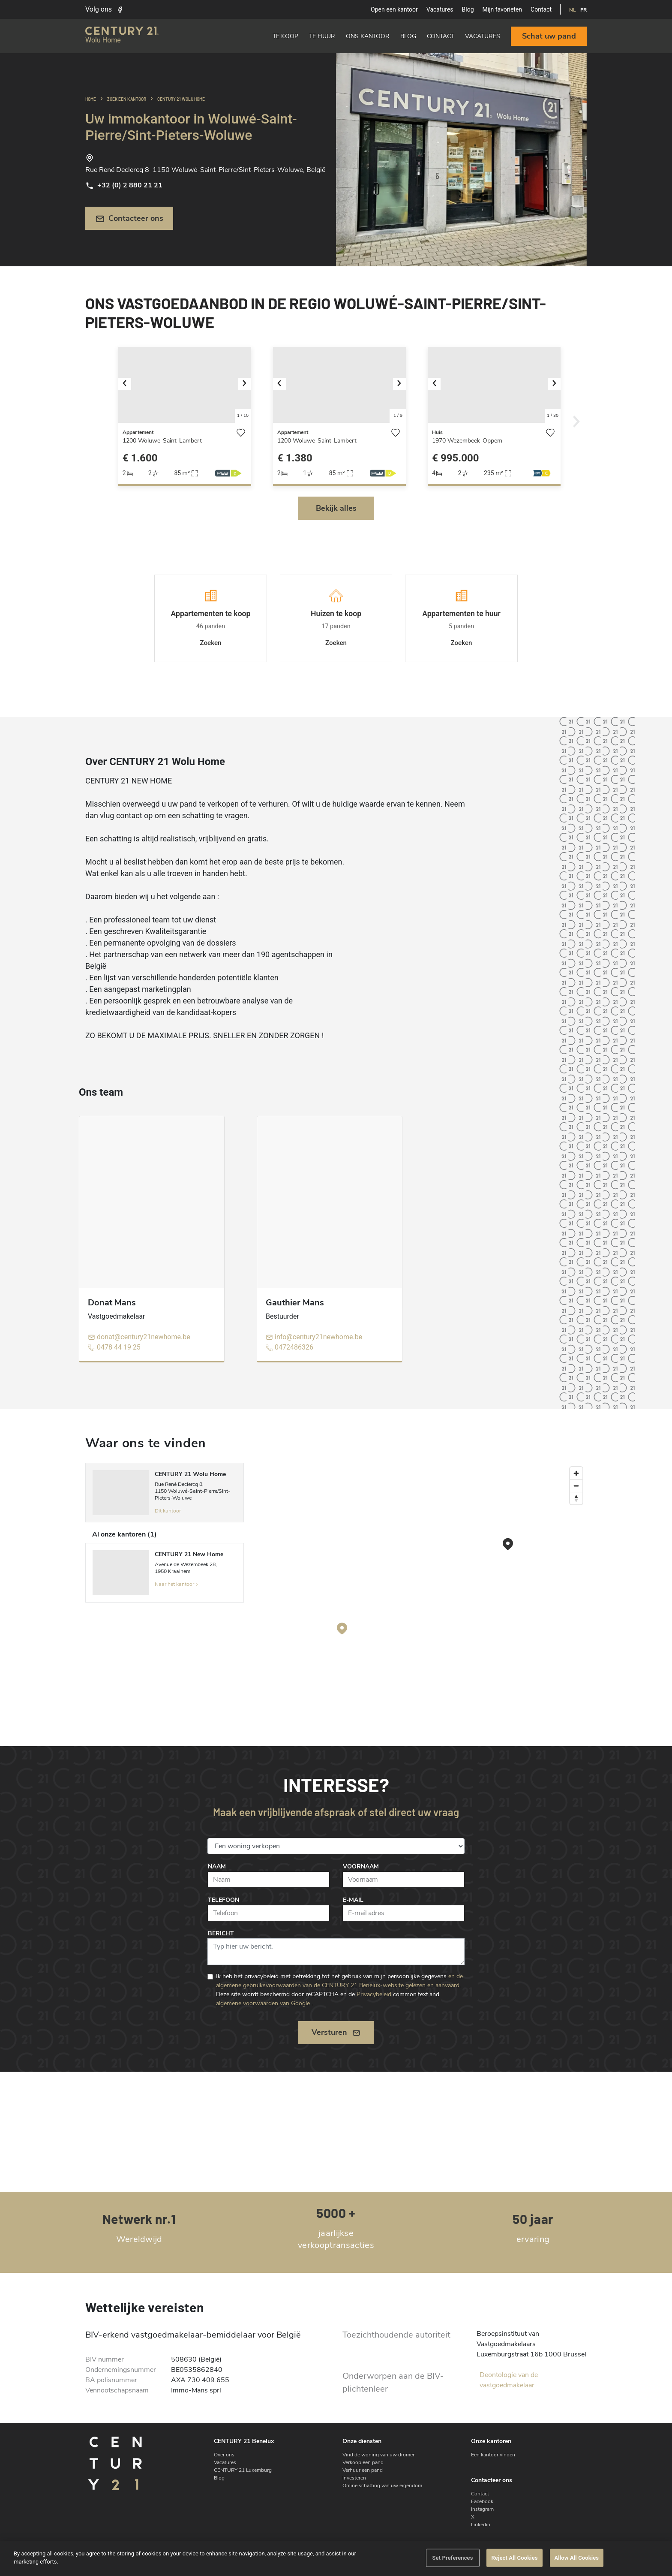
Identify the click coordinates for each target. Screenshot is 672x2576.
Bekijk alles (336, 508)
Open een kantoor (394, 9)
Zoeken (210, 643)
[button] (128, 385)
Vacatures (439, 9)
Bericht (221, 1933)
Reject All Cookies (514, 2558)
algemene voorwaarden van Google (263, 2003)
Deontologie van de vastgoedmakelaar (509, 2380)
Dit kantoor (168, 1510)
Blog (468, 9)
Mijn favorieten (502, 9)
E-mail (353, 1900)
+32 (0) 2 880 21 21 (123, 185)
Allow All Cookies (577, 2558)
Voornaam (361, 1866)
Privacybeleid (374, 1994)
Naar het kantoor (177, 1584)
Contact (541, 9)
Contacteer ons (129, 218)
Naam (217, 1866)
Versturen (336, 2032)
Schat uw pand (549, 36)
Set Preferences (452, 2558)
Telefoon (223, 1900)
